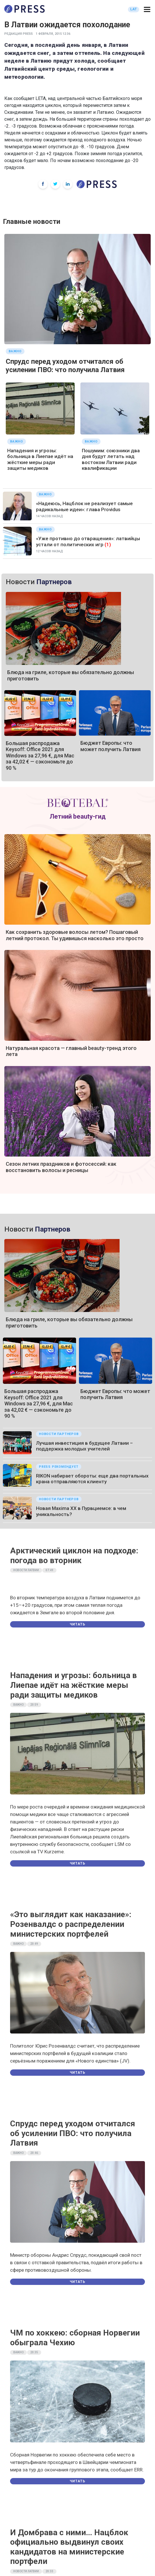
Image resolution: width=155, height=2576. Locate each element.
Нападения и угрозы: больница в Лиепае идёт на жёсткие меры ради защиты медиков (40, 459)
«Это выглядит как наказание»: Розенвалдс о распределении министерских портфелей (70, 1924)
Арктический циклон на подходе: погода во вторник (74, 1555)
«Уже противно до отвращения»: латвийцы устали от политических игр (88, 541)
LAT (133, 9)
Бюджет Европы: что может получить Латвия (110, 746)
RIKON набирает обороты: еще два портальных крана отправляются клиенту (92, 1478)
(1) (108, 544)
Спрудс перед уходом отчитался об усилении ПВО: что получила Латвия (65, 365)
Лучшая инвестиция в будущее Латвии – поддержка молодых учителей (84, 1446)
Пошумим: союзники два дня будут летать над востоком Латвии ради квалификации (111, 459)
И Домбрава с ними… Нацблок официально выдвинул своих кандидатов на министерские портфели (69, 2547)
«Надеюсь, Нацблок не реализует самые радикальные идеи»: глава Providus (84, 506)
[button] (147, 10)
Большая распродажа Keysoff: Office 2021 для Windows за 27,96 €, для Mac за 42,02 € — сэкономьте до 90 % (40, 755)
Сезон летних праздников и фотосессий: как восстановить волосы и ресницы (61, 1167)
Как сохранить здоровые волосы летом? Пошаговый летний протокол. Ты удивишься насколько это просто (74, 935)
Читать (77, 1624)
